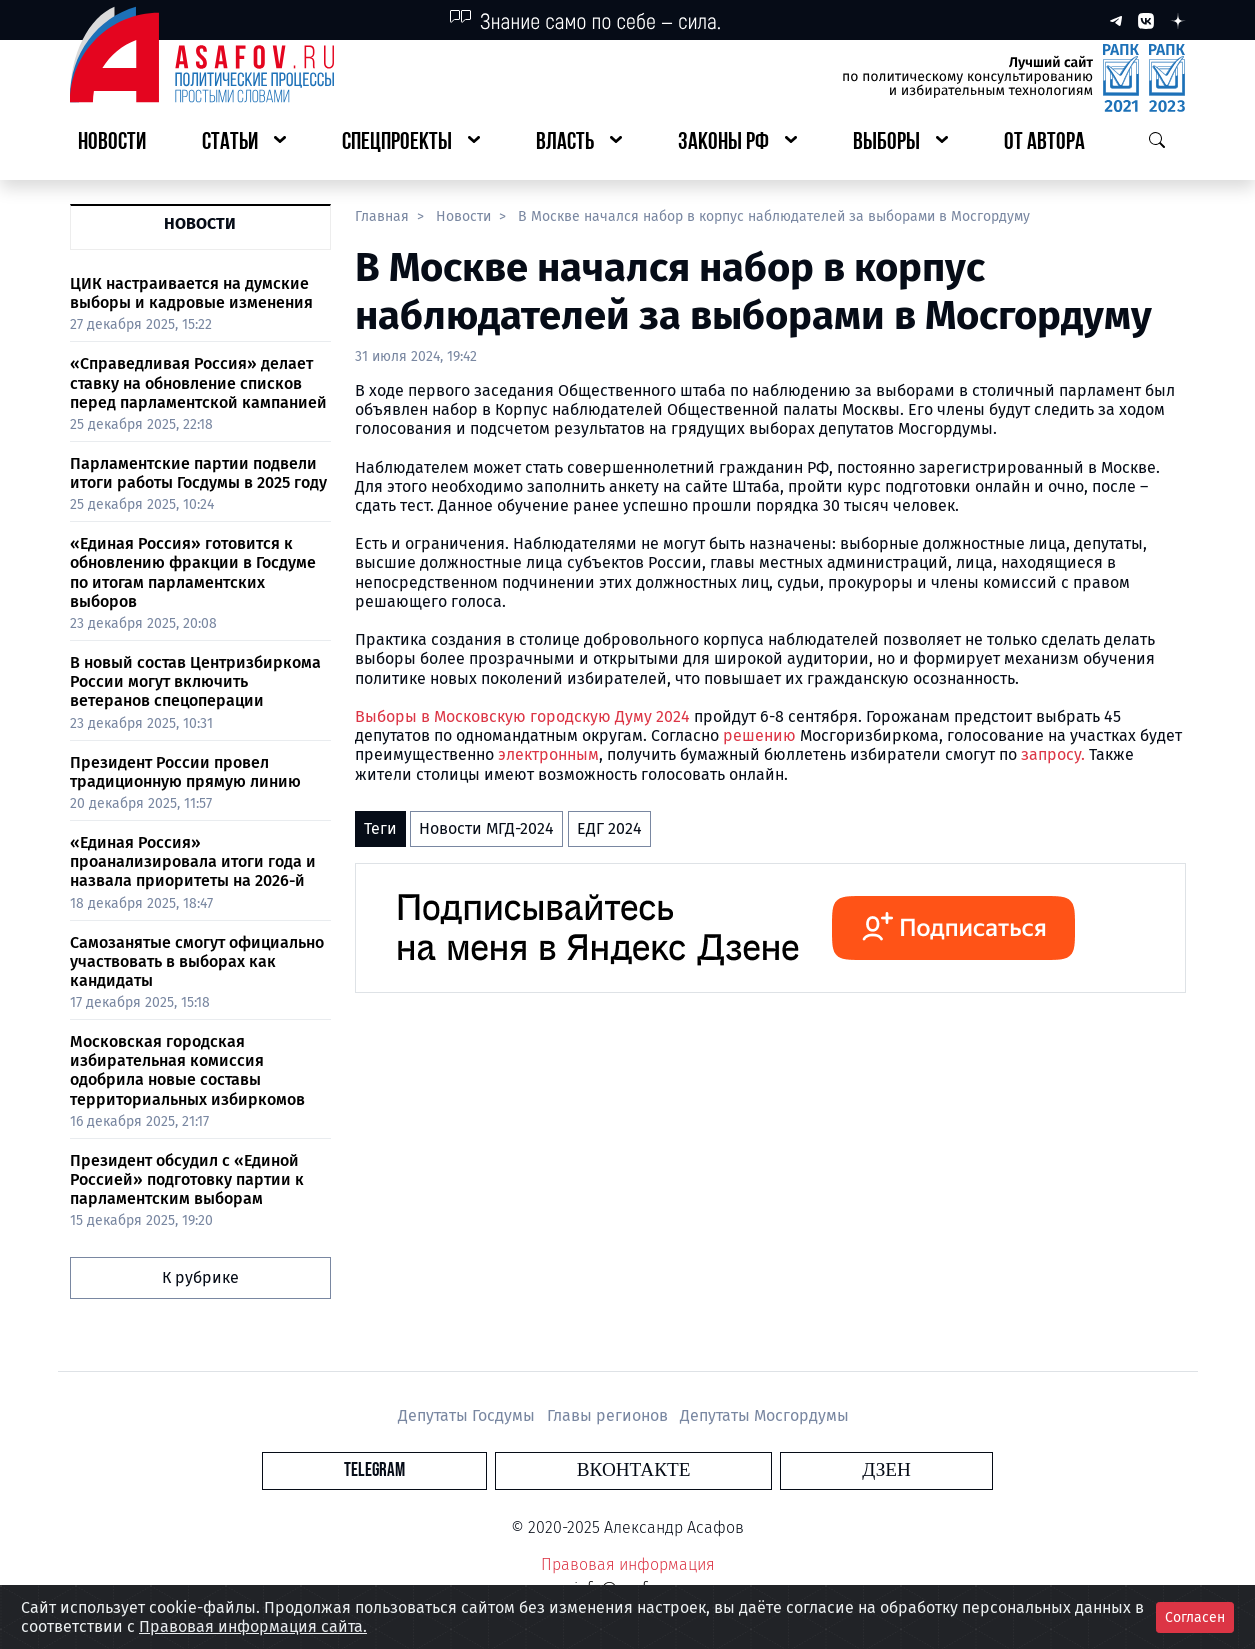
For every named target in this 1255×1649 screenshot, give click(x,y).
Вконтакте (634, 1470)
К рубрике (200, 1277)
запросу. (1053, 754)
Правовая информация (628, 1564)
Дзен (748, 1470)
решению (761, 735)
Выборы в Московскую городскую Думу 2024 (522, 716)
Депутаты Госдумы (468, 1415)
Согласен (1195, 1617)
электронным (548, 754)
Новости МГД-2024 (486, 828)
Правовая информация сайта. (253, 1626)
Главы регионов (609, 1415)
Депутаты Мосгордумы (764, 1415)
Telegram (512, 1470)
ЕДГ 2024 (609, 828)
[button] (244, 143)
